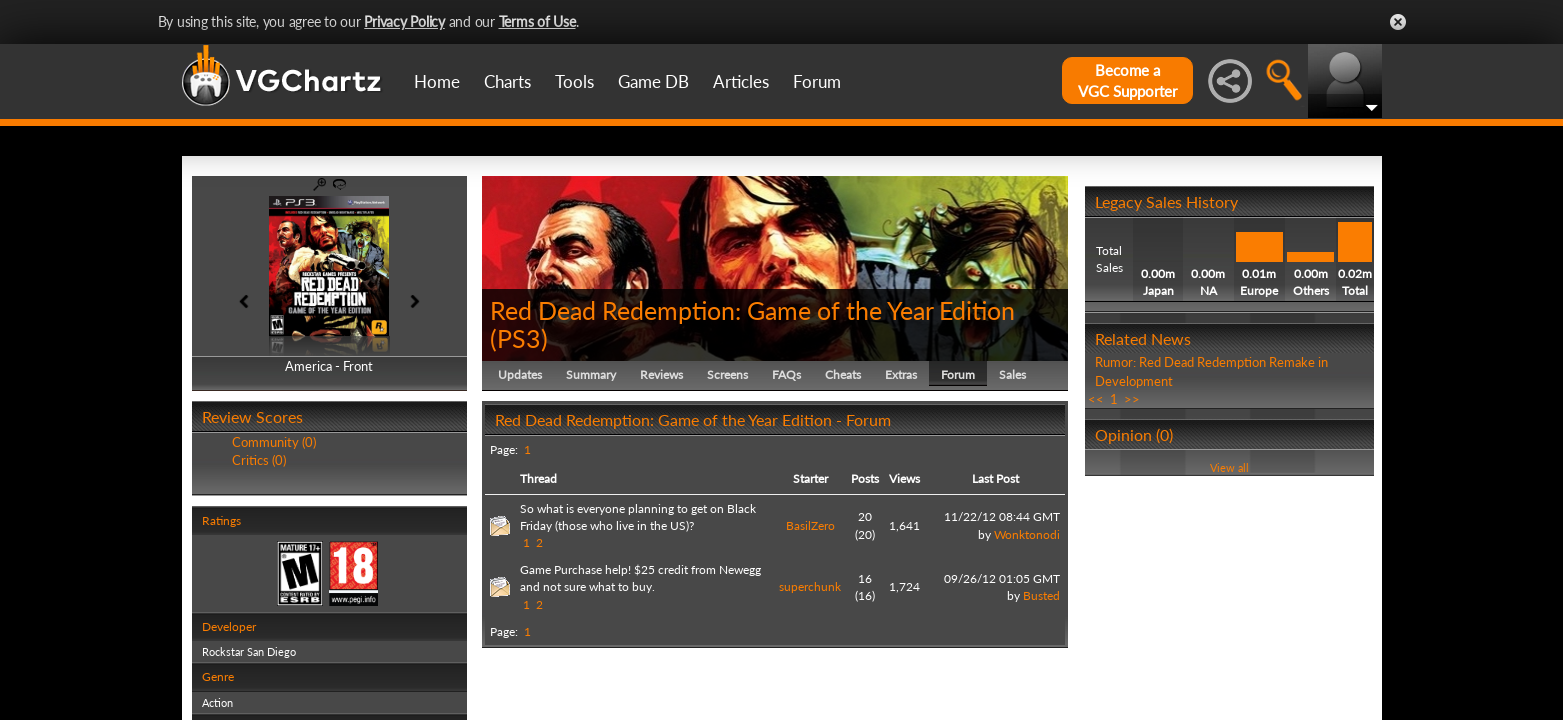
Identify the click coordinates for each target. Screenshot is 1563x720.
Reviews (661, 374)
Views (904, 478)
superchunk (810, 586)
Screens (727, 374)
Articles (741, 81)
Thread (538, 478)
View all (1229, 467)
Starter (810, 478)
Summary (591, 374)
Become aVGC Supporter (1127, 80)
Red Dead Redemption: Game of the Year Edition (752, 310)
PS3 (519, 338)
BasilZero (810, 525)
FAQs (786, 374)
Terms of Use (537, 21)
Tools (574, 81)
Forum (817, 81)
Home (437, 81)
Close (1398, 22)
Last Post (995, 478)
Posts (865, 478)
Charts (507, 81)
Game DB (653, 81)
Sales (1012, 374)
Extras (901, 374)
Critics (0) (259, 460)
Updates (520, 374)
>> (1132, 399)
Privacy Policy (404, 21)
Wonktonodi (1027, 534)
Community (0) (274, 442)
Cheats (843, 374)
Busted (1041, 595)
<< (1096, 399)
